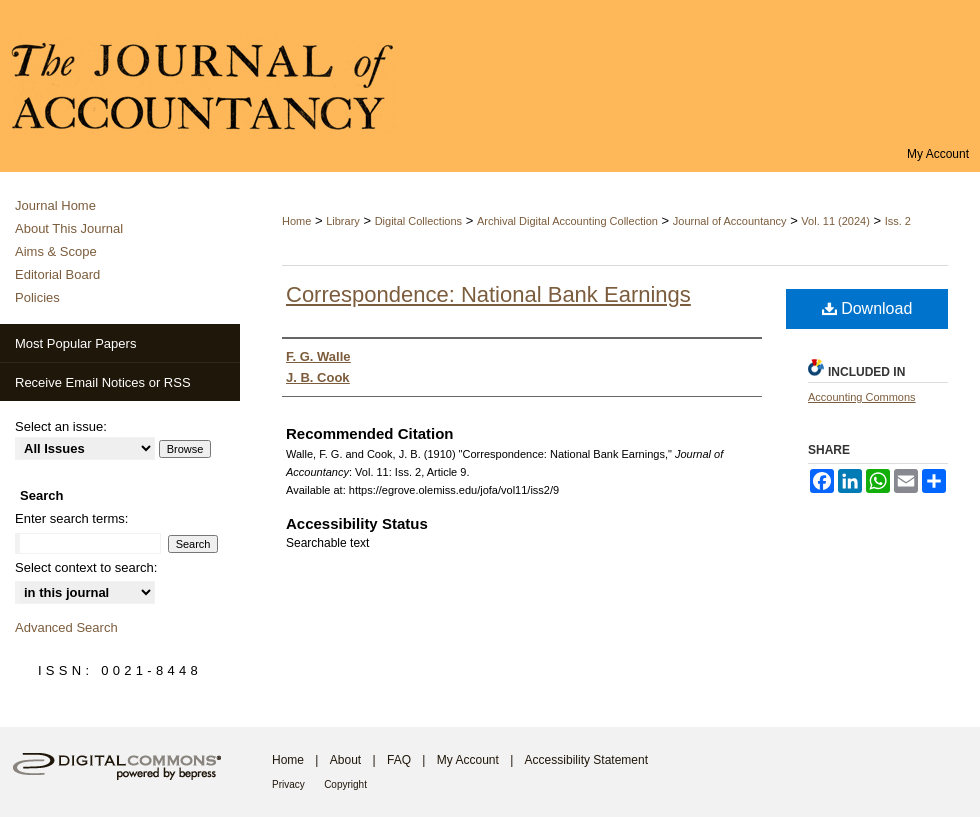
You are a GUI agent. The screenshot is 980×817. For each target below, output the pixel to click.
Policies (37, 297)
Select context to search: (86, 567)
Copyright (345, 784)
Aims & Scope (56, 251)
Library (343, 221)
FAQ (399, 760)
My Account (468, 760)
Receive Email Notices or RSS (103, 382)
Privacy (288, 784)
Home (296, 221)
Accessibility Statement (586, 760)
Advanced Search (66, 627)
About (345, 760)
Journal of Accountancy (730, 221)
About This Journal (69, 228)
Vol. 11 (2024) (835, 221)
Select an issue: (61, 426)
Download (867, 308)
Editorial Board (57, 274)
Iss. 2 (898, 221)
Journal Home (55, 205)
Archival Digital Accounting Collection (567, 221)
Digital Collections (418, 221)
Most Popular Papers (75, 343)
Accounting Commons (862, 397)
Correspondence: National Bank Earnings (488, 294)
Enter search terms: (71, 518)
